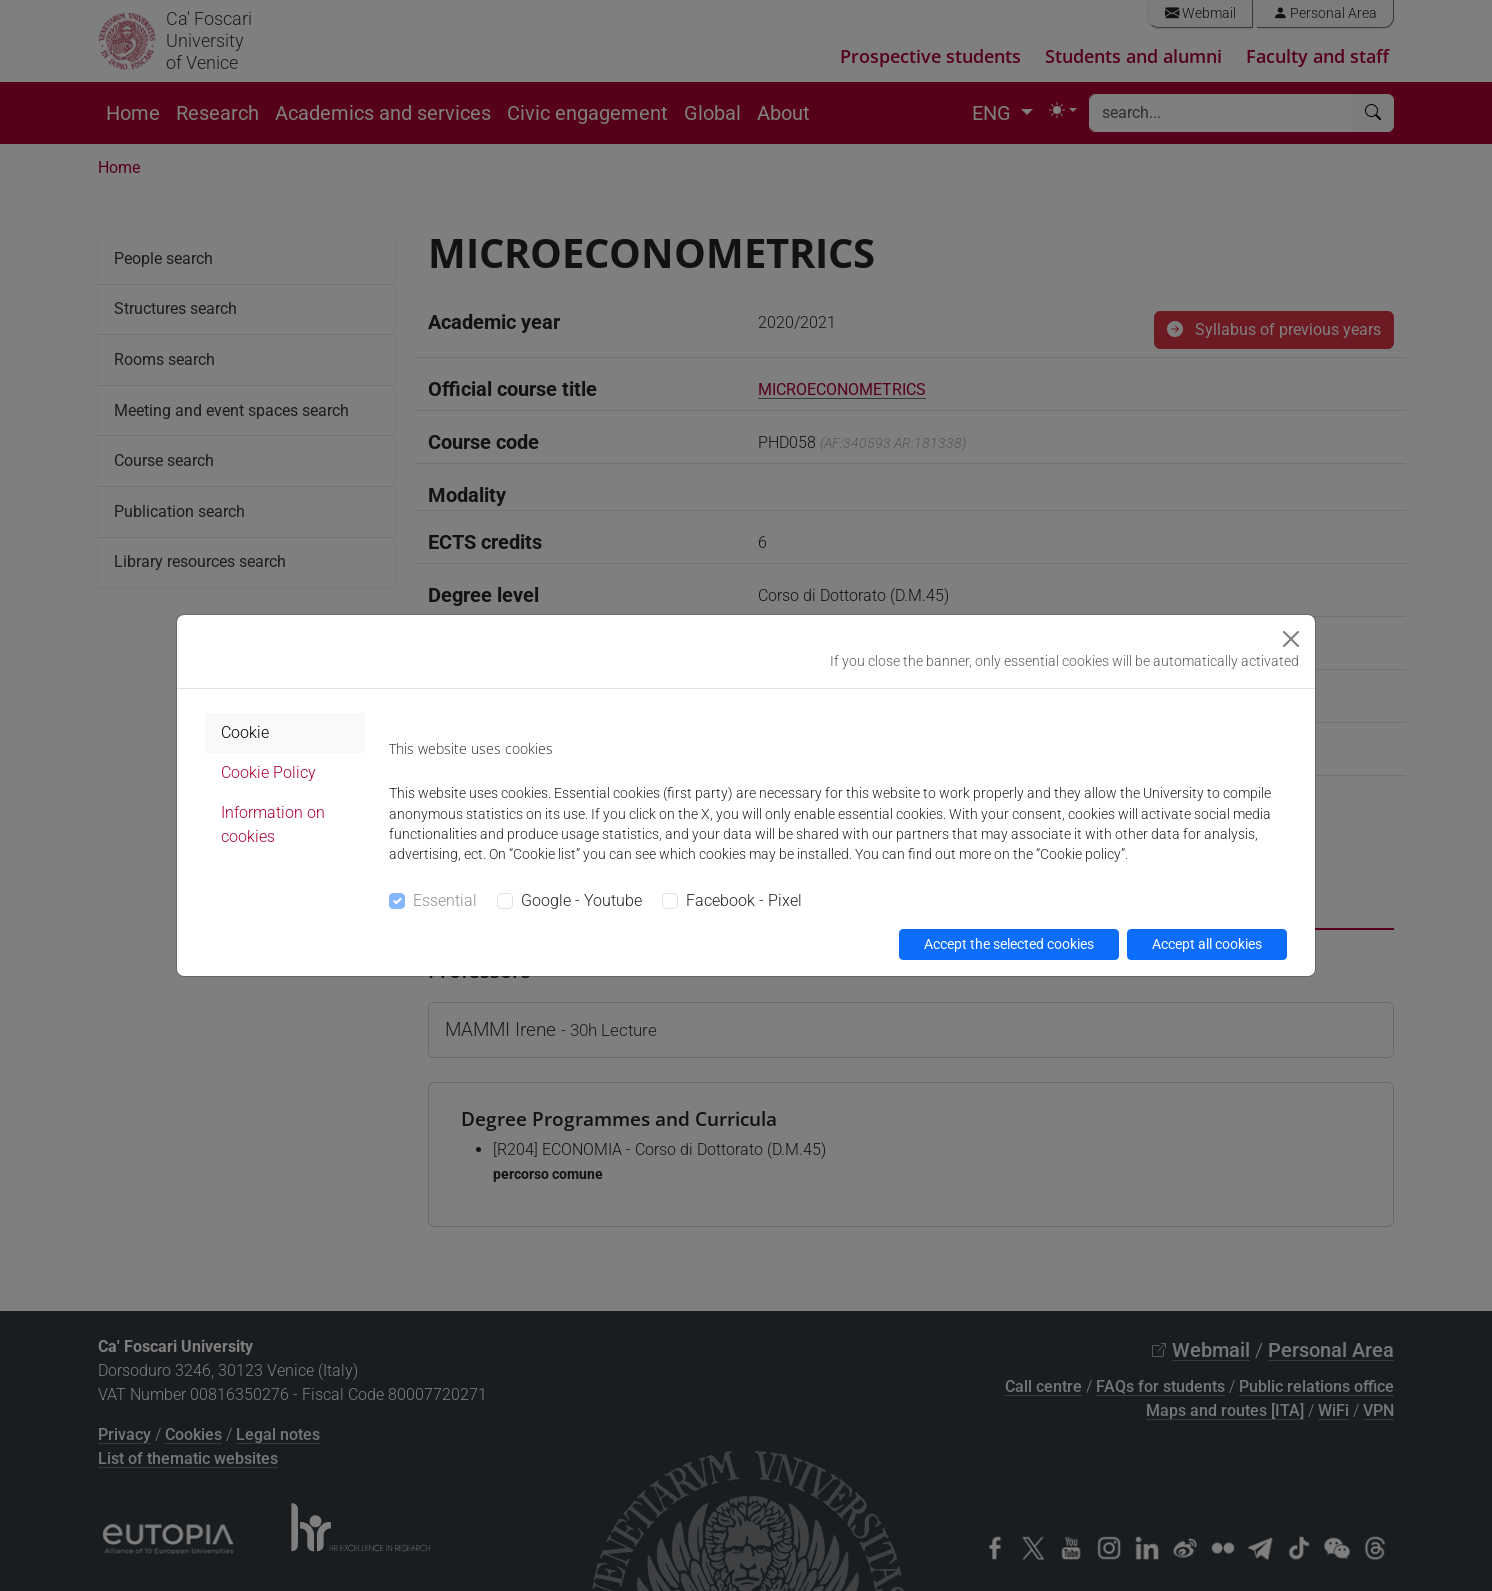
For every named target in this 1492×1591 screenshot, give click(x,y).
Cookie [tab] (245, 732)
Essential (445, 900)
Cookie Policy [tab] (268, 772)
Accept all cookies (1207, 944)
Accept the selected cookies (1009, 944)
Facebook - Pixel (744, 900)
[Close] (1291, 639)
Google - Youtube (581, 900)
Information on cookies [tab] (273, 824)
